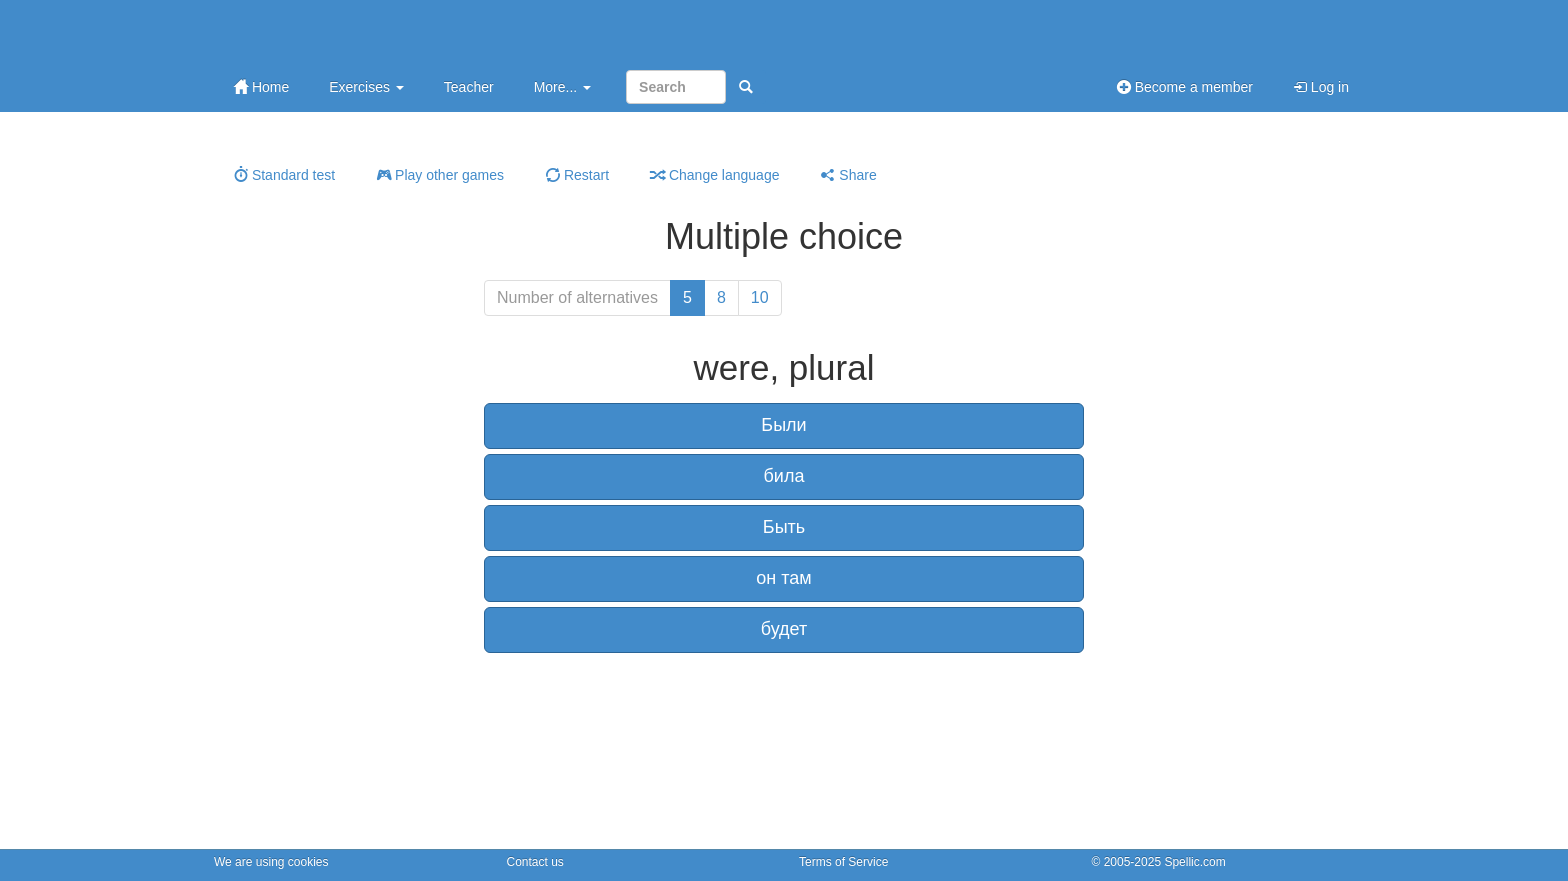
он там (783, 578)
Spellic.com (1194, 862)
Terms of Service (843, 862)
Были (783, 425)
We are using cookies (271, 862)
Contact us (535, 862)
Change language (715, 175)
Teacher (469, 87)
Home (261, 87)
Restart (577, 175)
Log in (1321, 87)
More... (562, 87)
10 (760, 297)
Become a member (1185, 87)
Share (848, 175)
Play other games (440, 175)
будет (784, 629)
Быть (784, 527)
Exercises (366, 87)
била (784, 476)
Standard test (284, 175)
